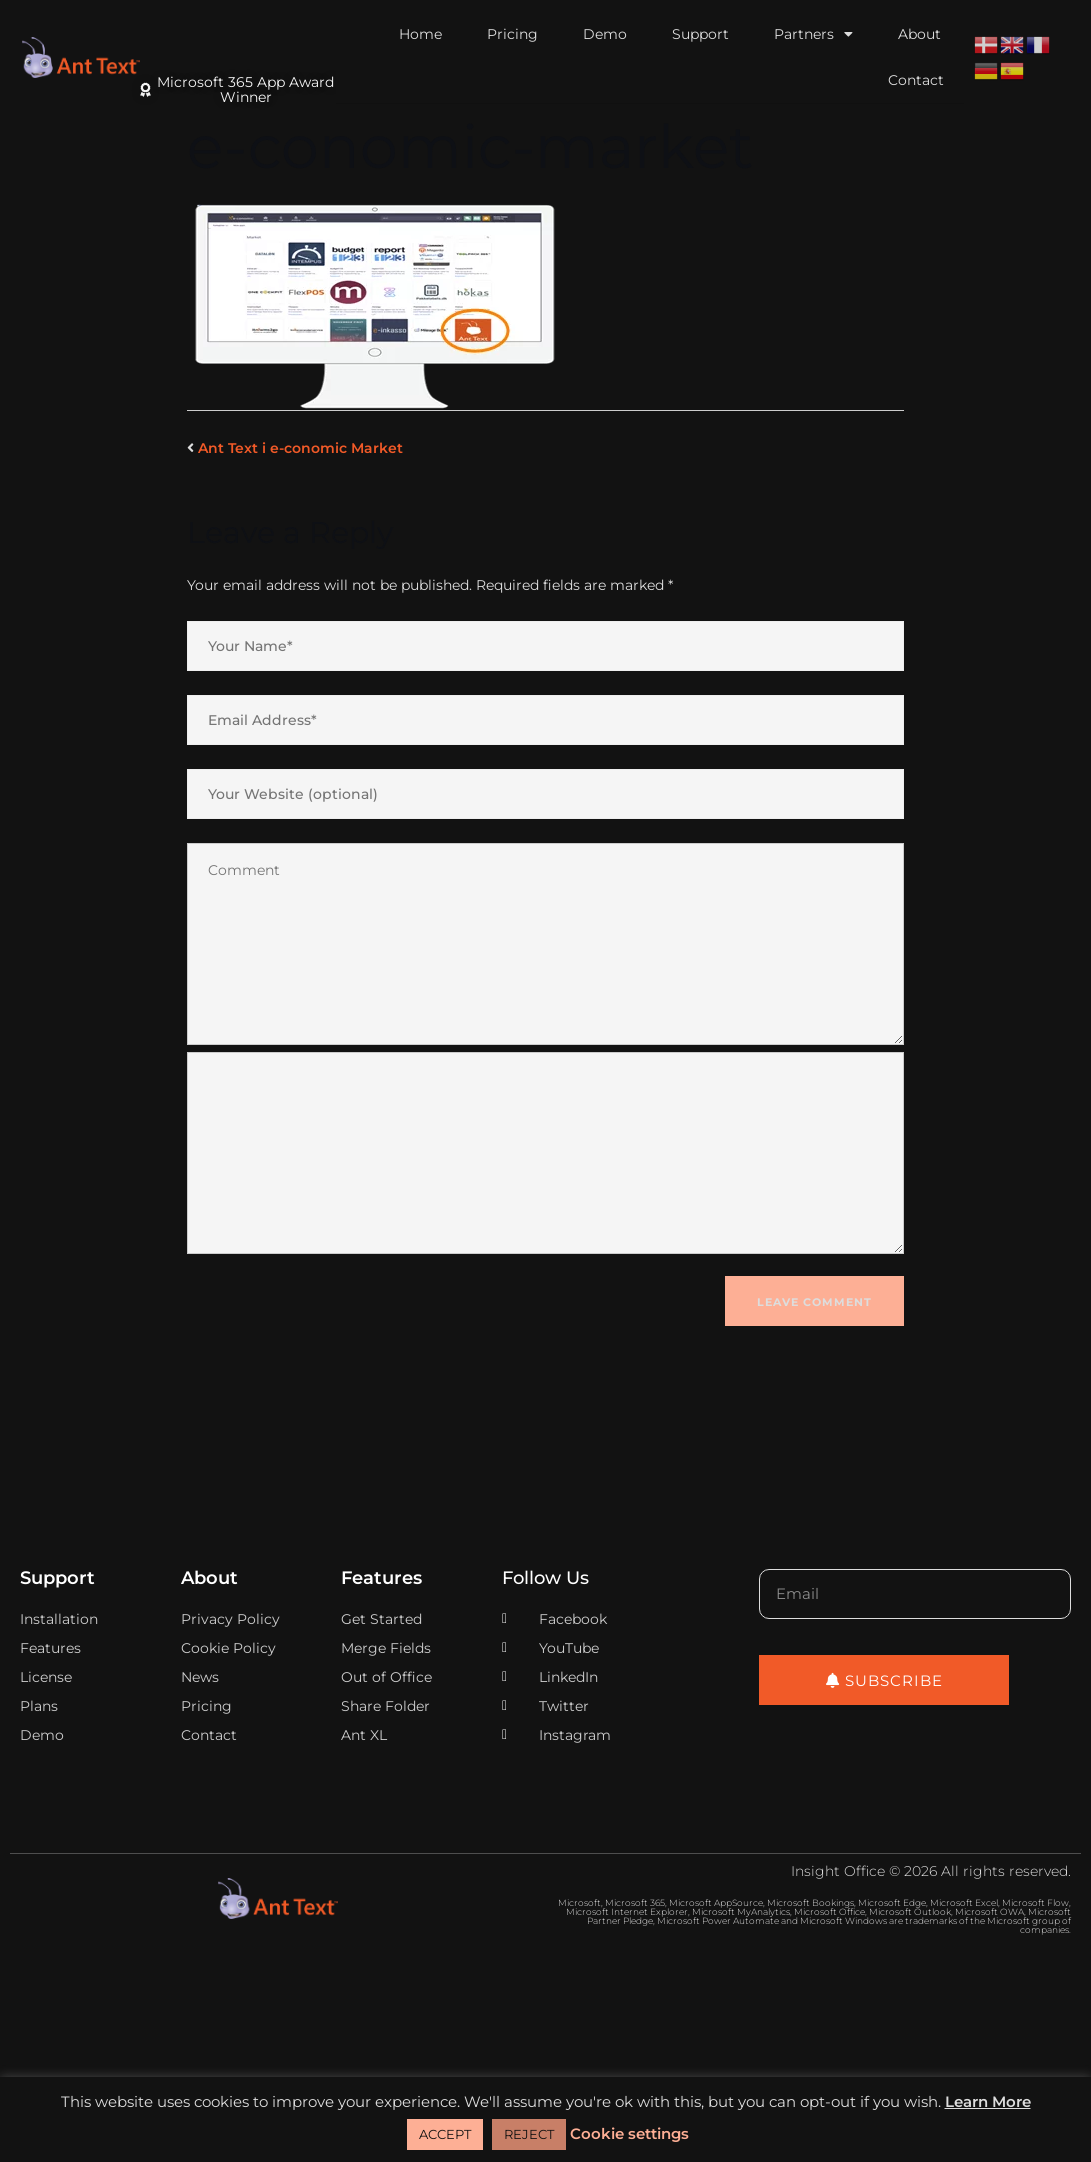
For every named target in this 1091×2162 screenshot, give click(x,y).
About (919, 34)
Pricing (512, 34)
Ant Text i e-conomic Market (300, 448)
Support (700, 34)
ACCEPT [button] (445, 2134)
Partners (813, 34)
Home (420, 34)
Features (381, 1578)
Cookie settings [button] (629, 2133)
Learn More (988, 2101)
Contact (916, 80)
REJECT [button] (529, 2134)
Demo (605, 34)
